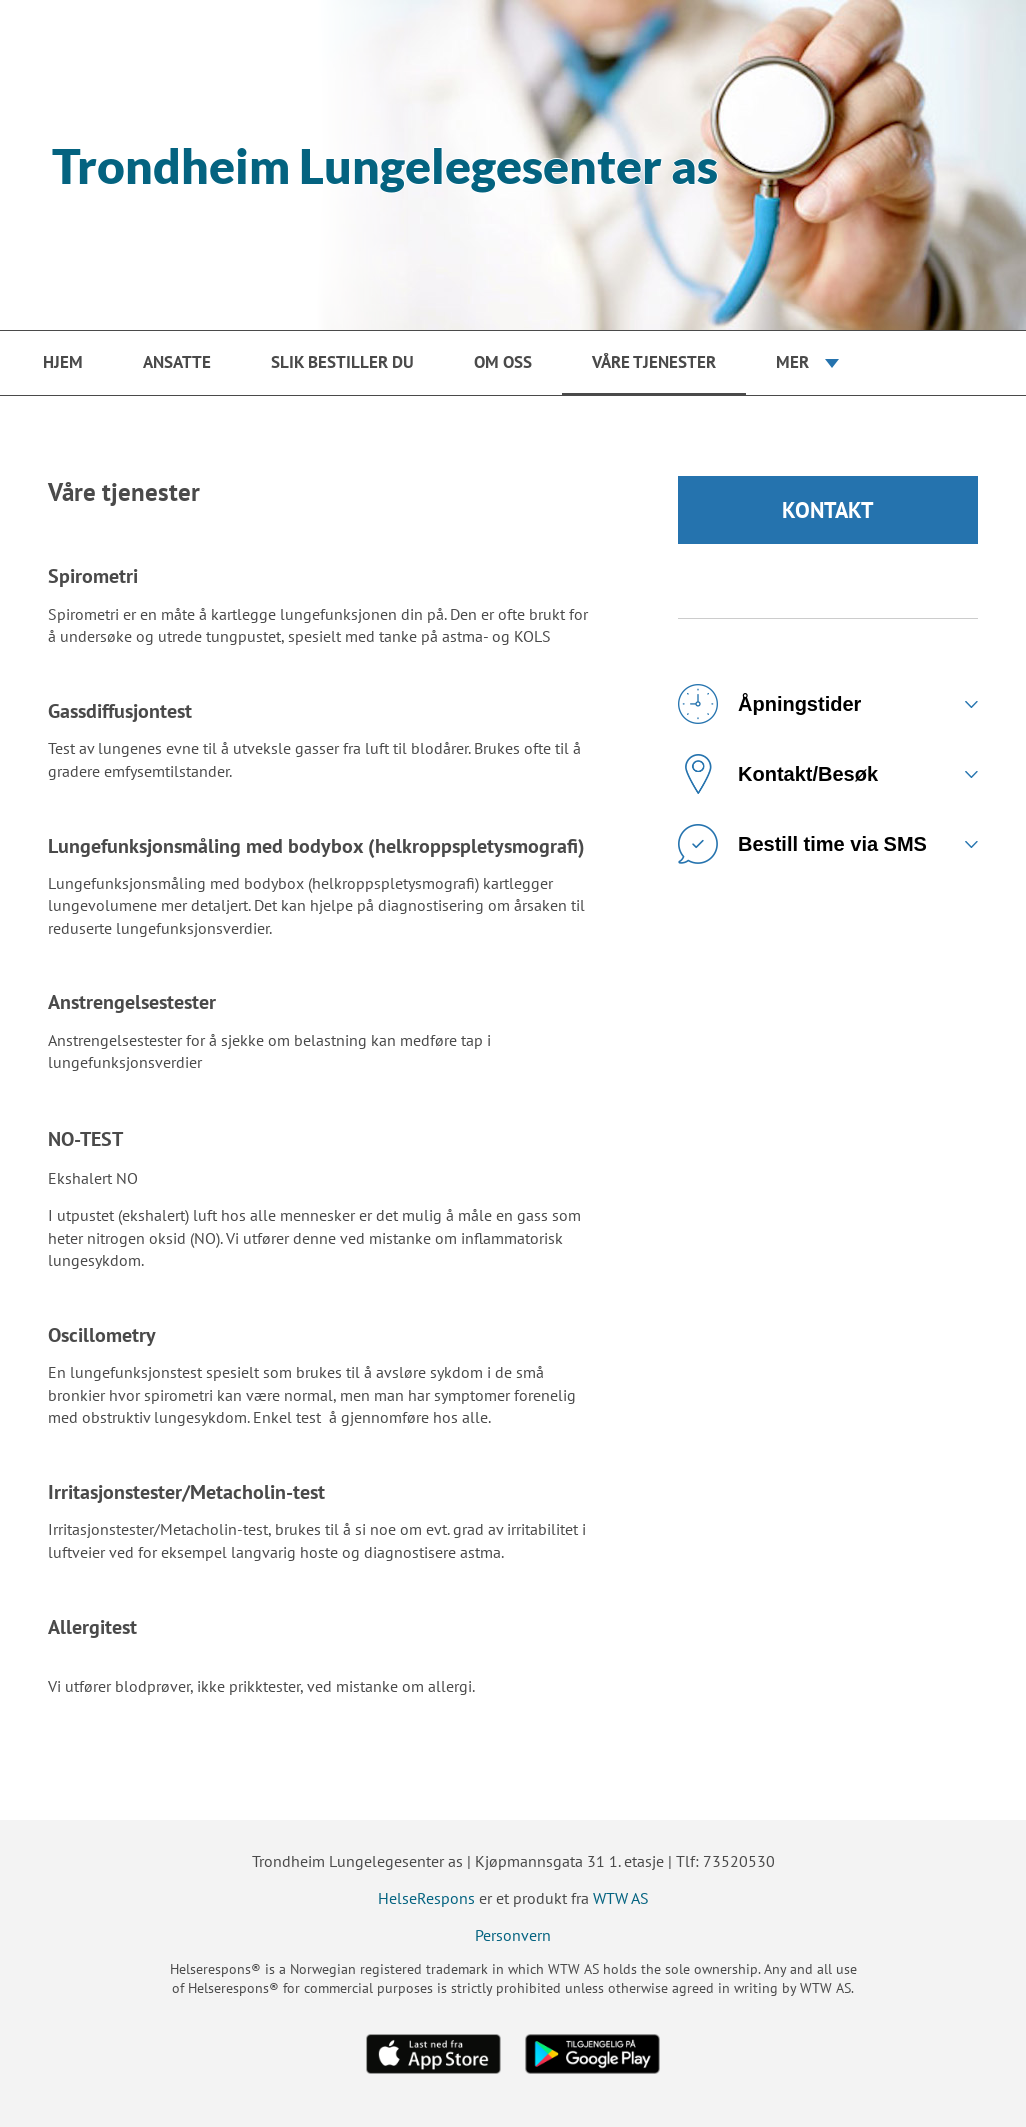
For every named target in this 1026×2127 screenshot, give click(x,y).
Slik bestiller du (342, 362)
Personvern (513, 1935)
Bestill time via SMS (802, 844)
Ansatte (177, 362)
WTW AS (621, 1898)
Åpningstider (769, 704)
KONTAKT (828, 510)
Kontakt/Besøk (778, 774)
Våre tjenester (654, 362)
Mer (792, 362)
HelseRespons (426, 1898)
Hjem (63, 362)
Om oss (503, 362)
